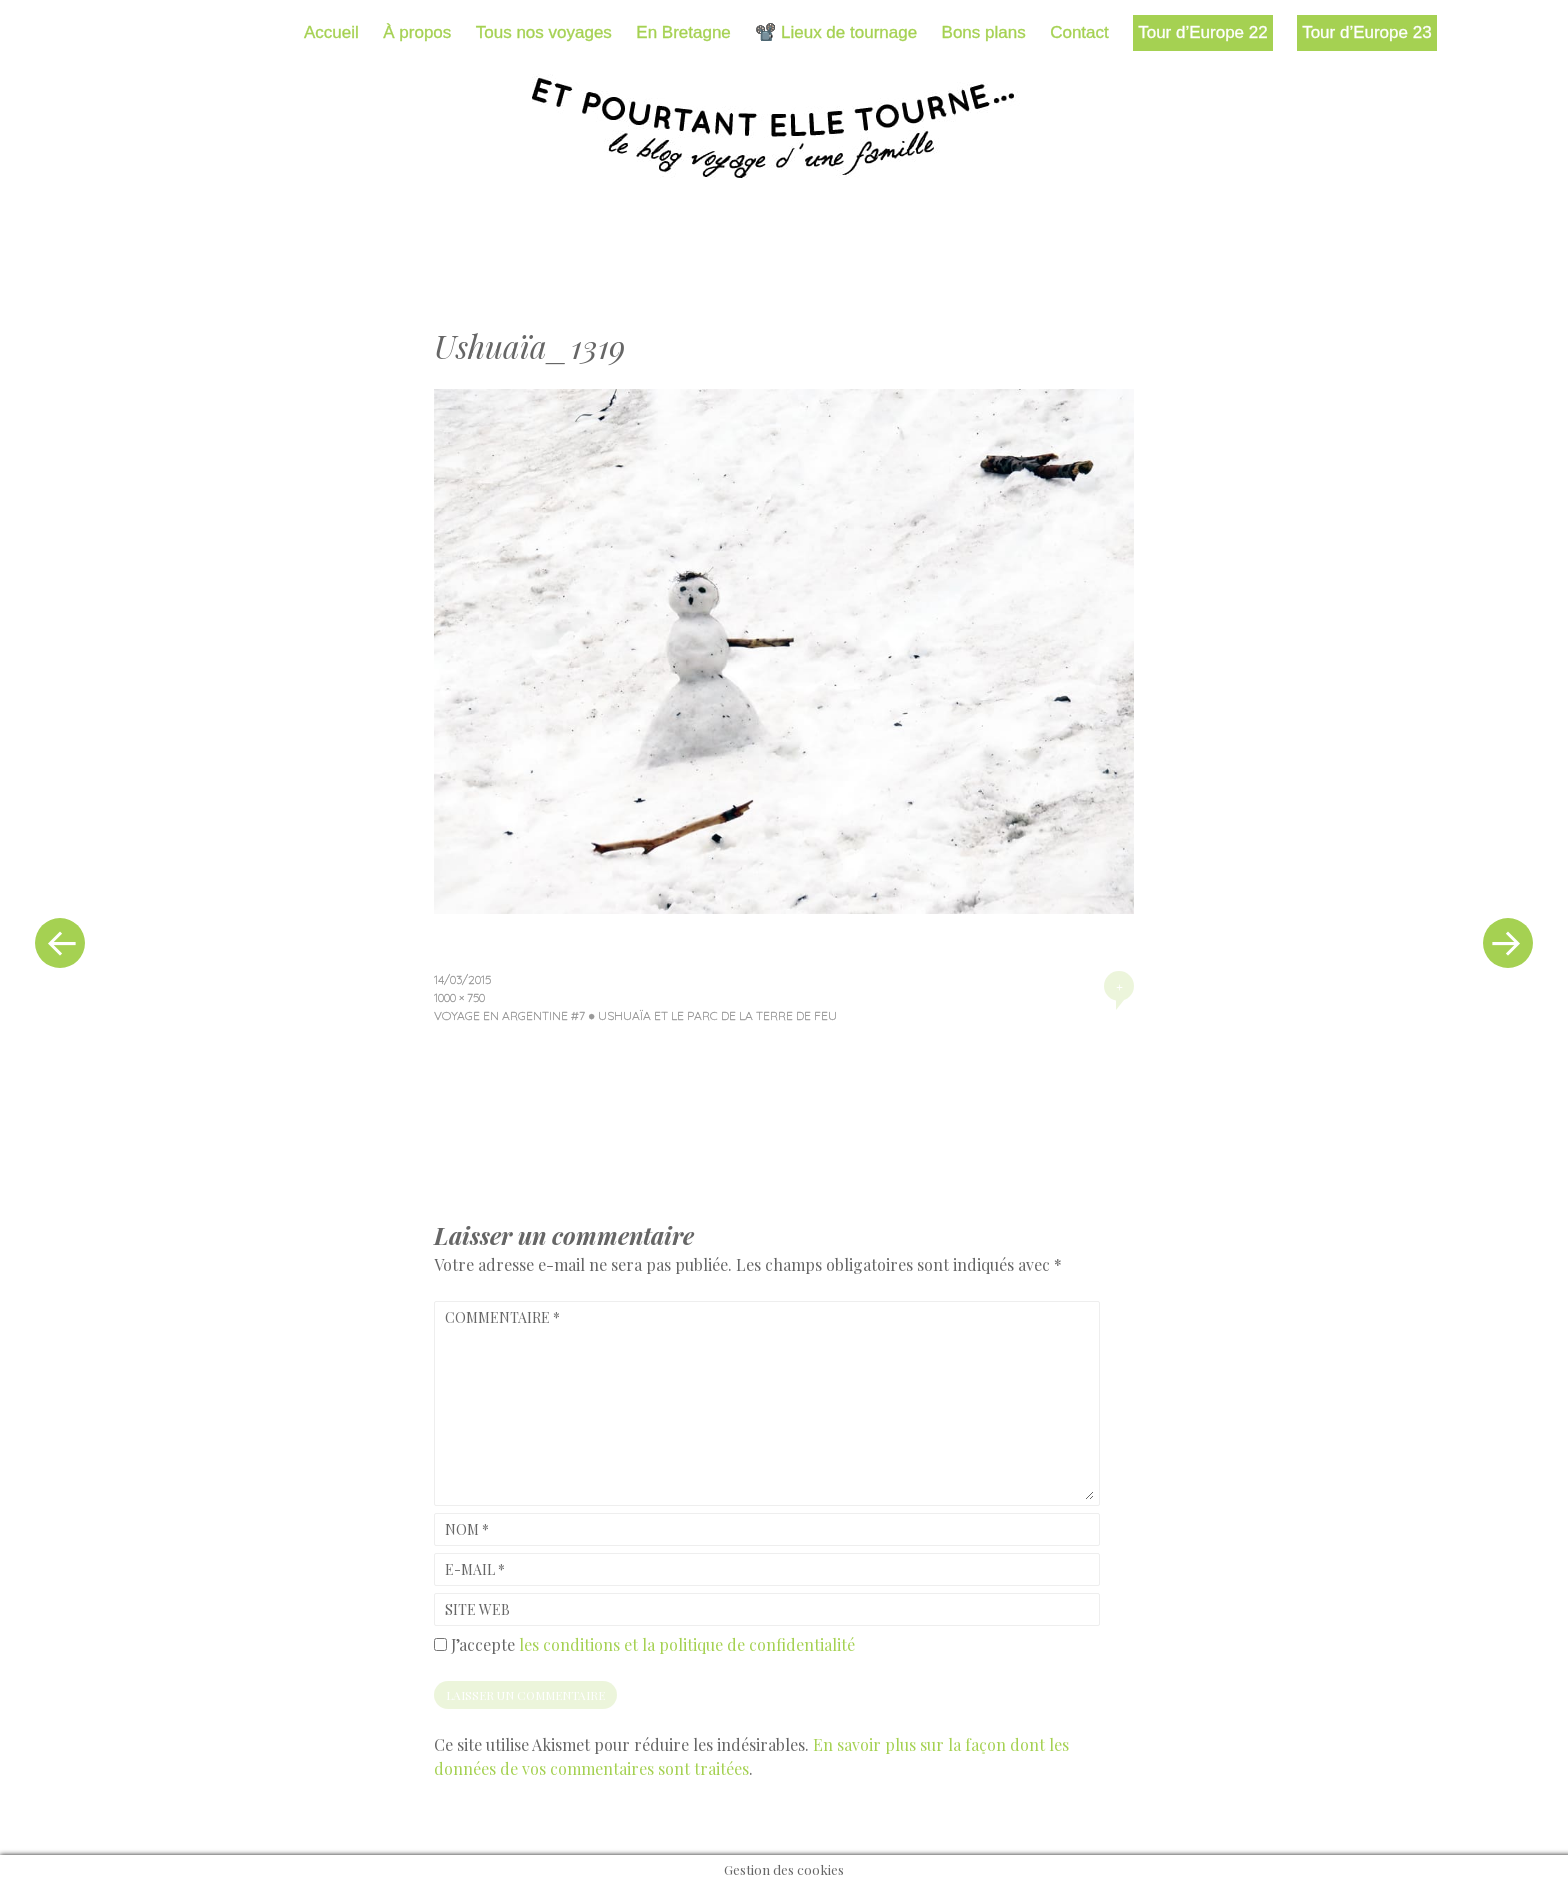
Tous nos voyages (544, 32)
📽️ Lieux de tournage (836, 32)
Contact (1079, 32)
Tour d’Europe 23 (1366, 32)
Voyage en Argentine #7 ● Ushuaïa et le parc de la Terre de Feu (635, 1015)
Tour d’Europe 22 (1202, 32)
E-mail (475, 1569)
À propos (417, 32)
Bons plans (984, 32)
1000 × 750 (459, 997)
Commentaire (502, 1317)
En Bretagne (683, 32)
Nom (467, 1529)
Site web (477, 1609)
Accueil (331, 32)
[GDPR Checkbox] (440, 1644)
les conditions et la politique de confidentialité (687, 1644)
